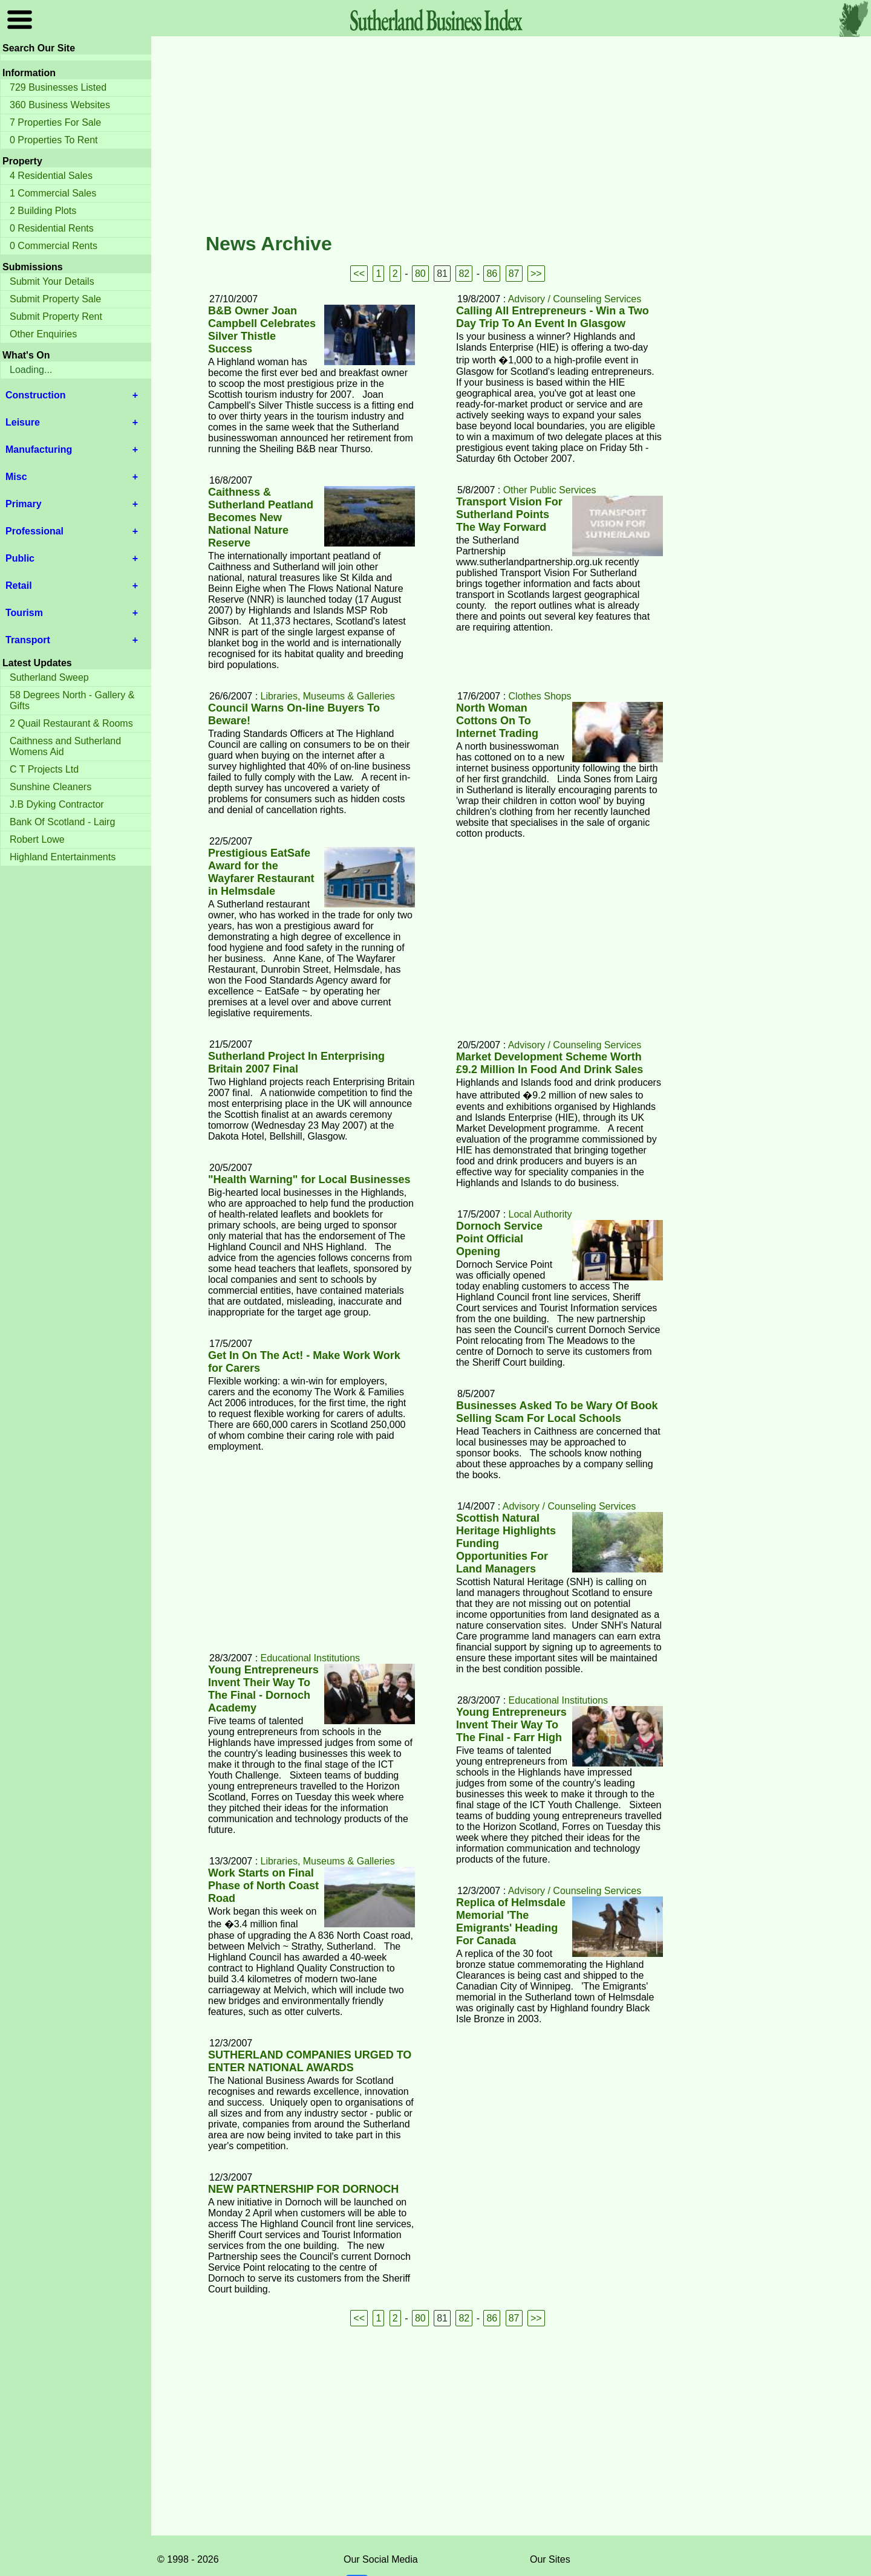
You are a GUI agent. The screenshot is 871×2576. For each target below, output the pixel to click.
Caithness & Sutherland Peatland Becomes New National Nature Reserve (260, 517)
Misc (16, 477)
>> (536, 273)
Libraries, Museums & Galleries (328, 696)
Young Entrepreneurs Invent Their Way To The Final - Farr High (511, 1725)
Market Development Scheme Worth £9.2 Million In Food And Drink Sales (549, 1063)
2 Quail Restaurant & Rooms (71, 723)
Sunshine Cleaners (50, 787)
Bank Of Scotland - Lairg (62, 822)
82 (463, 273)
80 (420, 273)
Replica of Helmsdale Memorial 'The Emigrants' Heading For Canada (511, 1921)
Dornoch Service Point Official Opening (499, 1238)
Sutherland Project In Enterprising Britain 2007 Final (296, 1062)
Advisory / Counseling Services (575, 299)
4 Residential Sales (51, 175)
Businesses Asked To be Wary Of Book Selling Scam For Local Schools (556, 1412)
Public (19, 558)
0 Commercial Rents (53, 246)
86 (491, 273)
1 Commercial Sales (53, 193)
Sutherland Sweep (49, 677)
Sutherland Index (435, 19)
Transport (27, 640)
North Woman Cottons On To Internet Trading (497, 720)
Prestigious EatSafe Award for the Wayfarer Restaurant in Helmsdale (261, 872)
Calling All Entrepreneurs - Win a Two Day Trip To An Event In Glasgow (552, 317)
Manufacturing (38, 449)
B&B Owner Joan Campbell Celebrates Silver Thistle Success (262, 330)
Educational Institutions (310, 1658)
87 (514, 273)
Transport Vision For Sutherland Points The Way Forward (509, 514)
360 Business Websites (60, 105)
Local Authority (540, 1214)
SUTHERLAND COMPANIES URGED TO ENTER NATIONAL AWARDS (309, 2061)
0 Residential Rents (52, 228)
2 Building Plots (43, 211)
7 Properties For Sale (55, 122)
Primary (23, 504)
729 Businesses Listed (58, 87)
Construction (35, 395)
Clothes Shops (540, 696)
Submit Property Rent (56, 316)
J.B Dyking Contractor (57, 804)
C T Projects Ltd (44, 769)
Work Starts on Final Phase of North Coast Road (263, 1885)
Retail (18, 585)
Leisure (22, 422)
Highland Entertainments (63, 857)
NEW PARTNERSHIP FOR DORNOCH (303, 2189)
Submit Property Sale (55, 299)
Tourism (24, 613)
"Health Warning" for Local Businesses (309, 1179)
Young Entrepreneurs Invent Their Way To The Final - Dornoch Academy (263, 1689)
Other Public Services (549, 490)
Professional (34, 531)
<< (359, 273)
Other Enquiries (43, 334)
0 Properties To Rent (54, 140)
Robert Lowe (37, 839)
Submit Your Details (52, 281)
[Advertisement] (435, 135)
